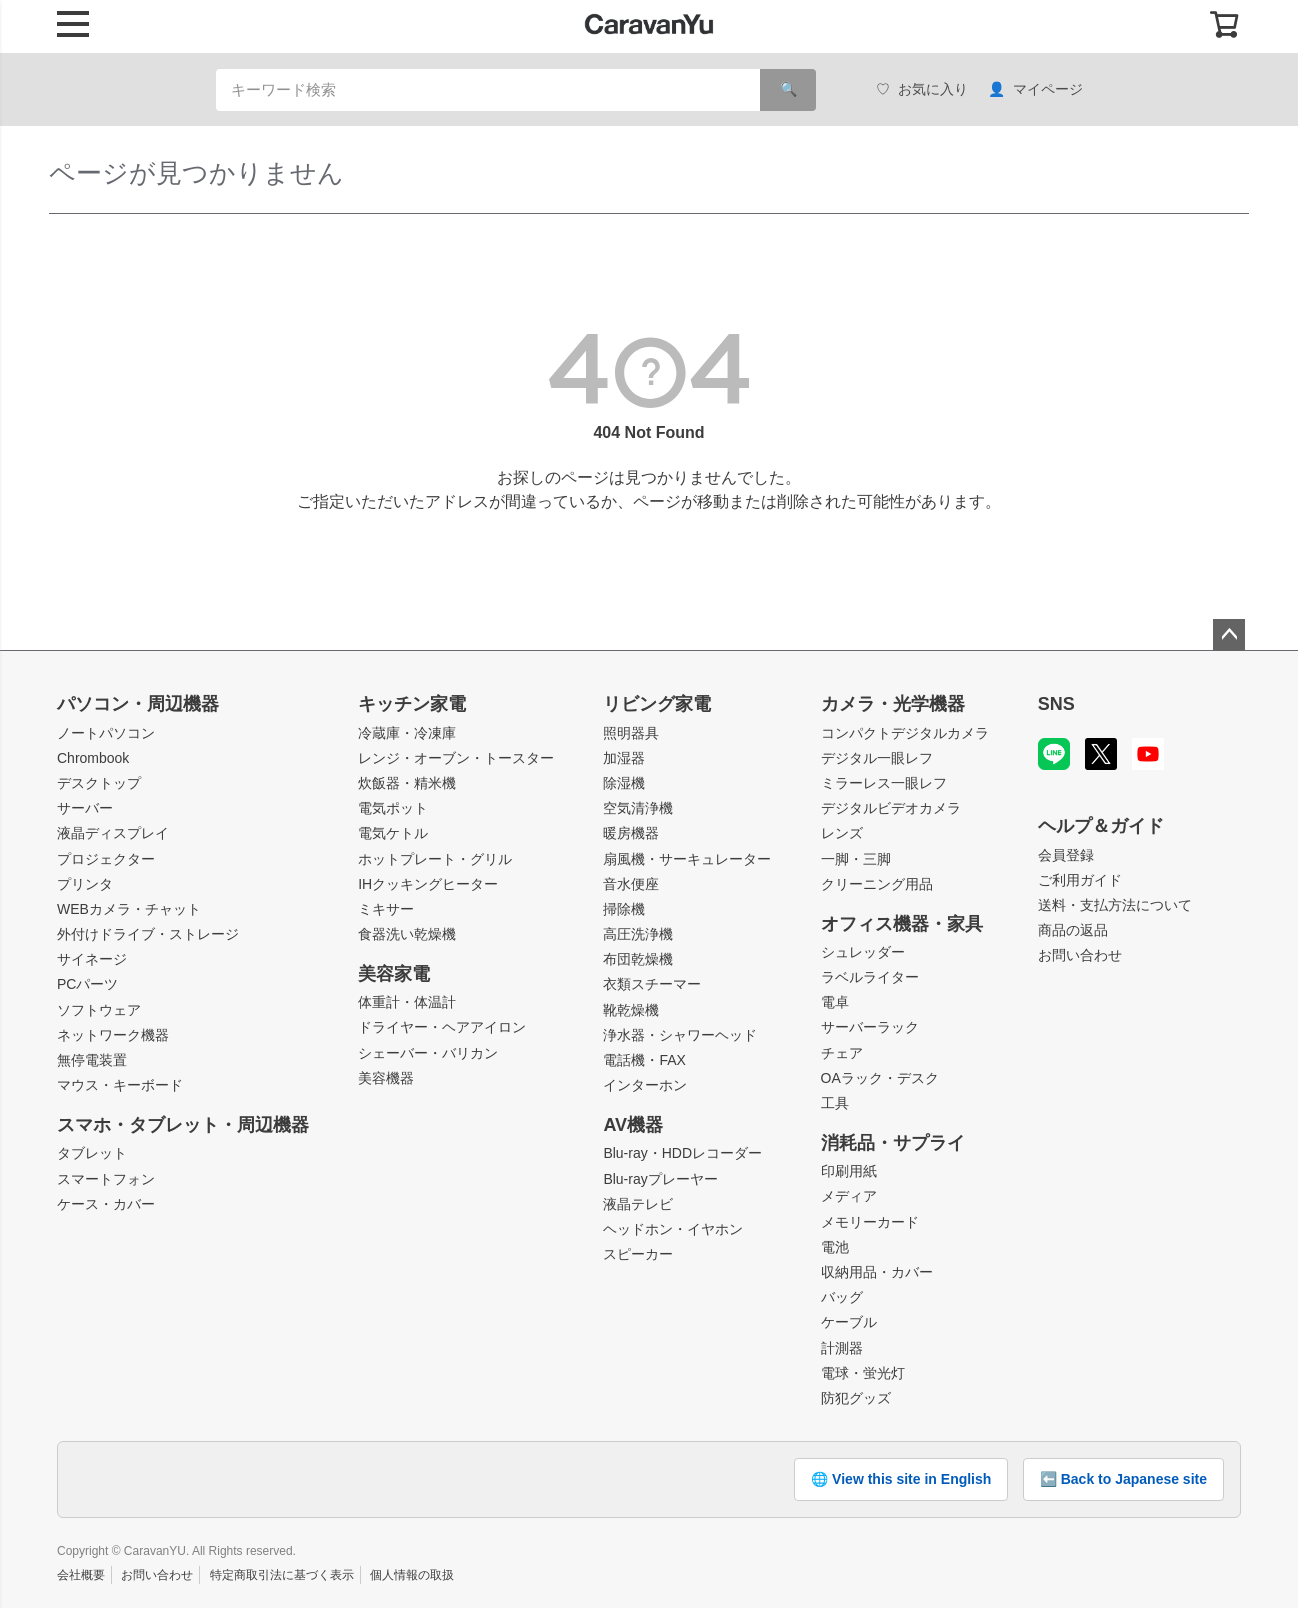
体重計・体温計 (407, 1002)
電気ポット (393, 808)
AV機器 (633, 1125)
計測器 (842, 1348)
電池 (835, 1247)
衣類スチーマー (652, 984)
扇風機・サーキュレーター (687, 859)
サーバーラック (870, 1027)
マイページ (1035, 89)
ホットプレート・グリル (435, 859)
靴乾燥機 (631, 1010)
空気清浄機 (638, 808)
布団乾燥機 (638, 959)
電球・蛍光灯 (863, 1373)
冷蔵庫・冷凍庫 (407, 733)
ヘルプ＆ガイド (1101, 826)
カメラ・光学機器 (893, 704)
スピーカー (638, 1254)
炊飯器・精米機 (407, 783)
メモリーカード (870, 1222)
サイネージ (92, 959)
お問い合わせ (1080, 955)
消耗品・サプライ (893, 1143)
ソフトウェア (99, 1010)
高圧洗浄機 (638, 934)
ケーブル (849, 1322)
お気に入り (922, 89)
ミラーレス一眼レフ (884, 783)
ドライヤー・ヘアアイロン (442, 1027)
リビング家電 (657, 704)
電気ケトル (393, 833)
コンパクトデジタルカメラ (905, 733)
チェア (842, 1053)
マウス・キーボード (120, 1085)
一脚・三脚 (856, 859)
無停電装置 (92, 1060)
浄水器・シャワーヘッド (680, 1035)
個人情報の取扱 (412, 1575)
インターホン (645, 1085)
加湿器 (624, 758)
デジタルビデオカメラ (891, 808)
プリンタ (85, 884)
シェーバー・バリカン (428, 1053)
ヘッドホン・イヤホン (673, 1229)
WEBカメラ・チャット (129, 909)
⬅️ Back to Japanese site (1123, 1479)
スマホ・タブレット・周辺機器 (183, 1125)
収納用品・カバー (877, 1272)
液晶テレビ (638, 1204)
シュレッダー (863, 952)
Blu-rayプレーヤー (660, 1179)
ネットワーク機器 (113, 1035)
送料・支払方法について (1115, 905)
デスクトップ (99, 783)
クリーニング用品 (877, 884)
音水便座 (631, 884)
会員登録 (1066, 855)
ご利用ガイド (1080, 880)
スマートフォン (106, 1179)
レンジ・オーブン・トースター (456, 758)
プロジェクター (106, 859)
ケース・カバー (106, 1204)
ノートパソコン (106, 733)
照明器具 (631, 733)
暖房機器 (631, 833)
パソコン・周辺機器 (138, 704)
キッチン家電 (412, 704)
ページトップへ (1229, 635)
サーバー (85, 808)
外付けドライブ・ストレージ (148, 934)
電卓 (835, 1002)
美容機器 (386, 1078)
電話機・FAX (644, 1060)
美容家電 (394, 974)
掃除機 (624, 909)
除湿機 (624, 783)
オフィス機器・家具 (902, 924)
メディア (849, 1196)
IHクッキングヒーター (428, 884)
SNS (1056, 704)
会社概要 (81, 1575)
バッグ (842, 1297)
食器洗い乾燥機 (407, 934)
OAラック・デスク (880, 1078)
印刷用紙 (849, 1171)
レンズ (842, 833)
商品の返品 (1073, 930)
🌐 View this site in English (901, 1479)
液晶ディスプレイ (113, 833)
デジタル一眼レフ (877, 758)
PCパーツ (87, 984)
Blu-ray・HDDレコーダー (682, 1153)
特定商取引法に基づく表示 (282, 1575)
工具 (835, 1103)
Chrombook (93, 758)
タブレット (92, 1153)
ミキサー (386, 909)
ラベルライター (870, 977)
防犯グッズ (856, 1398)
